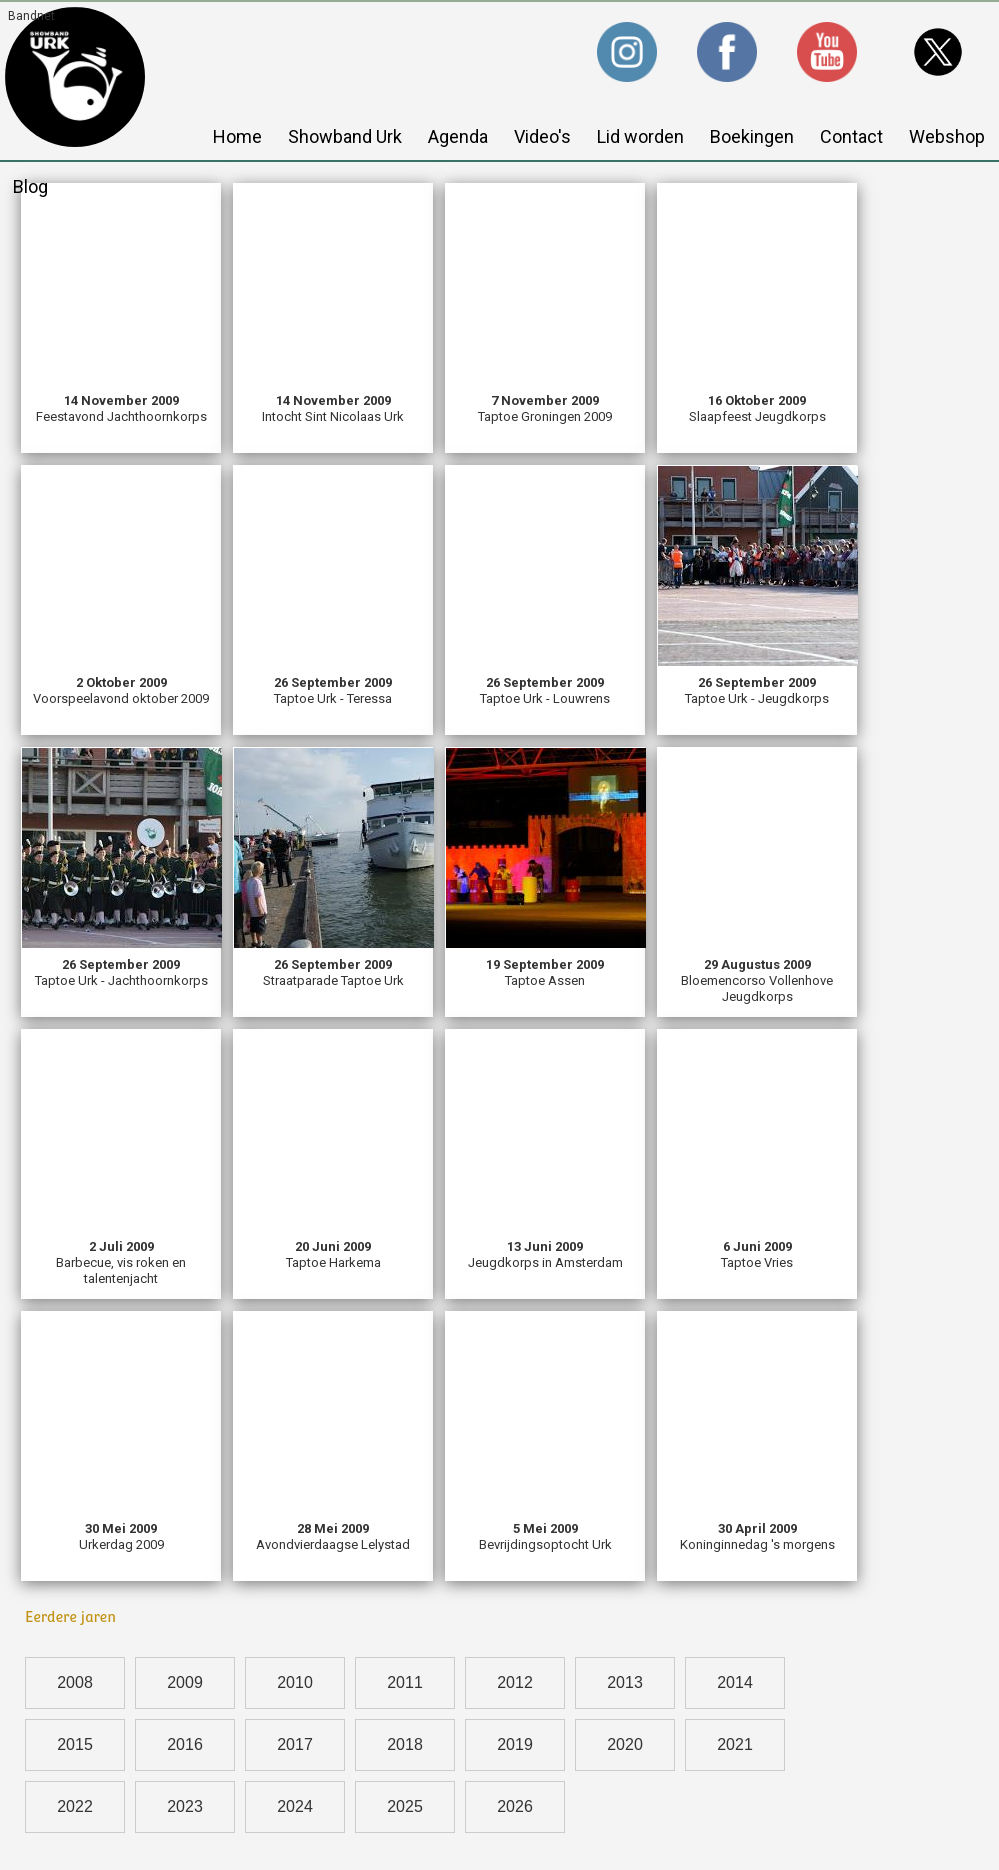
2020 (625, 1744)
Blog (30, 186)
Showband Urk (345, 136)
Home (237, 136)
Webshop (947, 136)
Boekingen (752, 136)
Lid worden (640, 136)
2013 (625, 1682)
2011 (405, 1682)
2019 (515, 1744)
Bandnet (31, 16)
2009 (185, 1682)
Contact (851, 136)
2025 (405, 1806)
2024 (295, 1806)
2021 (735, 1744)
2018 (405, 1744)
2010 (295, 1682)
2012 (515, 1682)
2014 (735, 1682)
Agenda (458, 136)
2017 (295, 1744)
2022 (75, 1806)
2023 (185, 1806)
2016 (185, 1744)
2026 (515, 1806)
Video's (542, 136)
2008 (75, 1682)
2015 (75, 1744)
